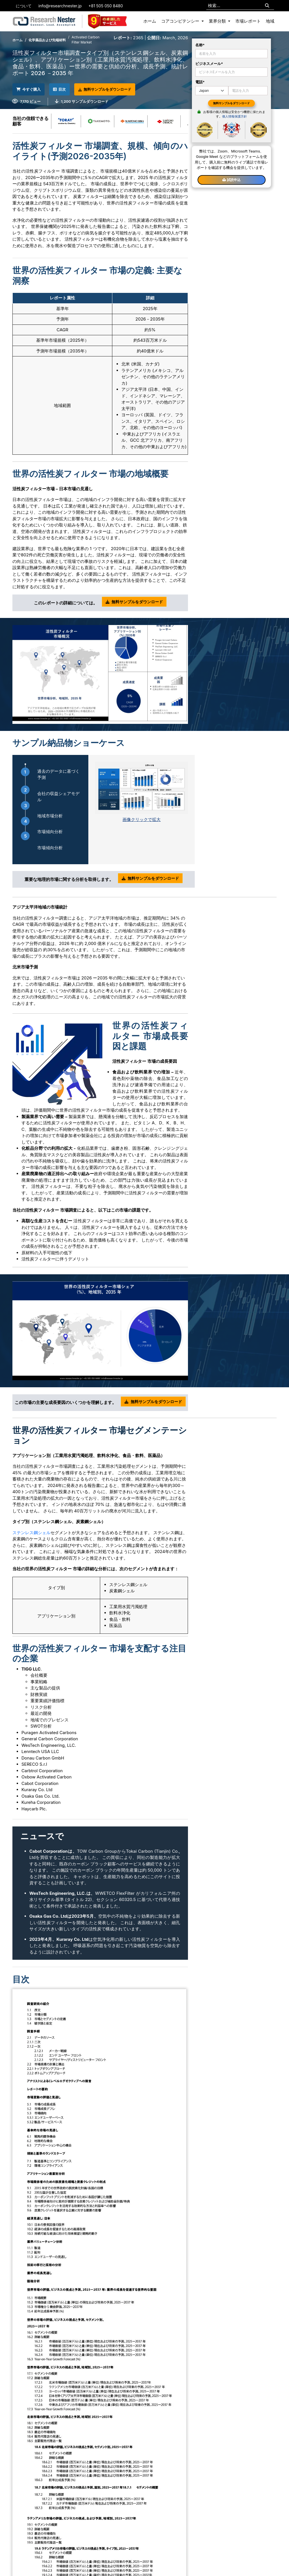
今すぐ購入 (31, 88)
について (24, 5)
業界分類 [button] (218, 21)
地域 (270, 21)
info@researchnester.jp (60, 5)
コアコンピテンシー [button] (180, 21)
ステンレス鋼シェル (31, 1531)
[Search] (267, 5)
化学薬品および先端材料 (47, 40)
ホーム (149, 21)
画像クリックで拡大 (141, 818)
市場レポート (248, 21)
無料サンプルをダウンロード (120, 88)
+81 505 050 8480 (105, 5)
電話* (200, 82)
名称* (200, 45)
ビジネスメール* (209, 63)
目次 (68, 88)
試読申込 (231, 180)
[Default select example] (211, 90)
